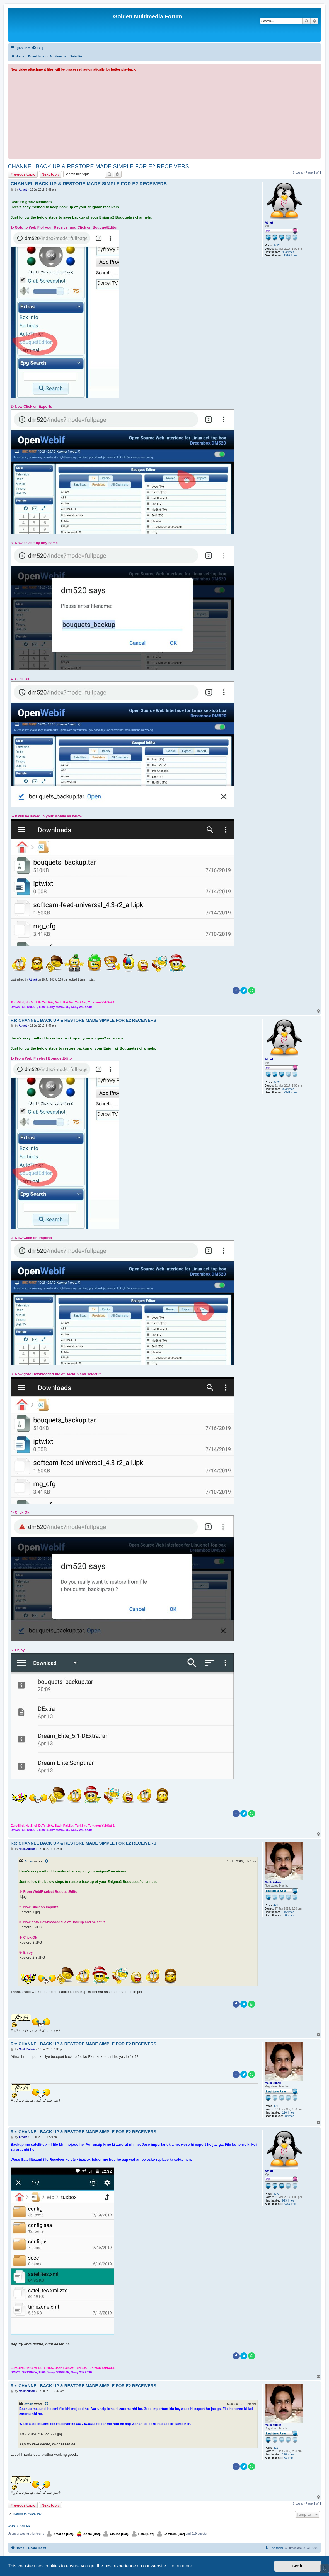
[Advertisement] (164, 114)
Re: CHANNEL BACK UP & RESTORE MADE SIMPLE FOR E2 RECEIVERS (83, 1020)
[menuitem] (37, 48)
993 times (288, 252)
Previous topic (22, 174)
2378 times (290, 255)
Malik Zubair (273, 1882)
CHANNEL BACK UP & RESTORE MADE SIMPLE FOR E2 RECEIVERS (98, 166)
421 (276, 1905)
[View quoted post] (46, 1861)
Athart (269, 222)
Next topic (51, 174)
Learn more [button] (180, 2565)
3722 (277, 245)
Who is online (19, 2526)
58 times (289, 1915)
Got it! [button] (298, 2566)
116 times (288, 1912)
